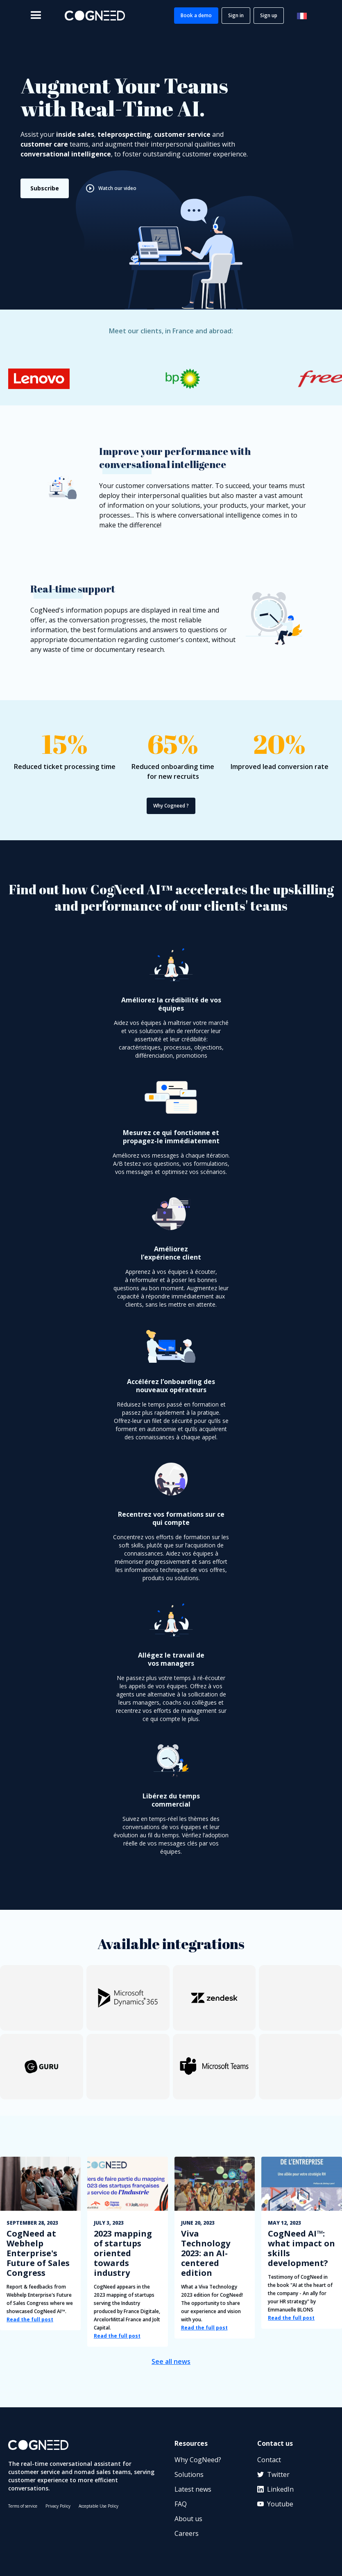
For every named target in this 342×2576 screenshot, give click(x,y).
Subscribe (44, 188)
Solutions (189, 2474)
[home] (95, 15)
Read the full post (30, 2319)
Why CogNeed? (197, 2459)
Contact (269, 2459)
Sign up (268, 15)
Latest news (192, 2489)
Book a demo (196, 15)
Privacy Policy (57, 2506)
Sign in (236, 15)
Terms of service (22, 2506)
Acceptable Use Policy (98, 2506)
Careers (186, 2533)
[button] (36, 15)
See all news (171, 2361)
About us (188, 2518)
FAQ (180, 2503)
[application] (264, 2550)
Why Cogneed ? (171, 805)
